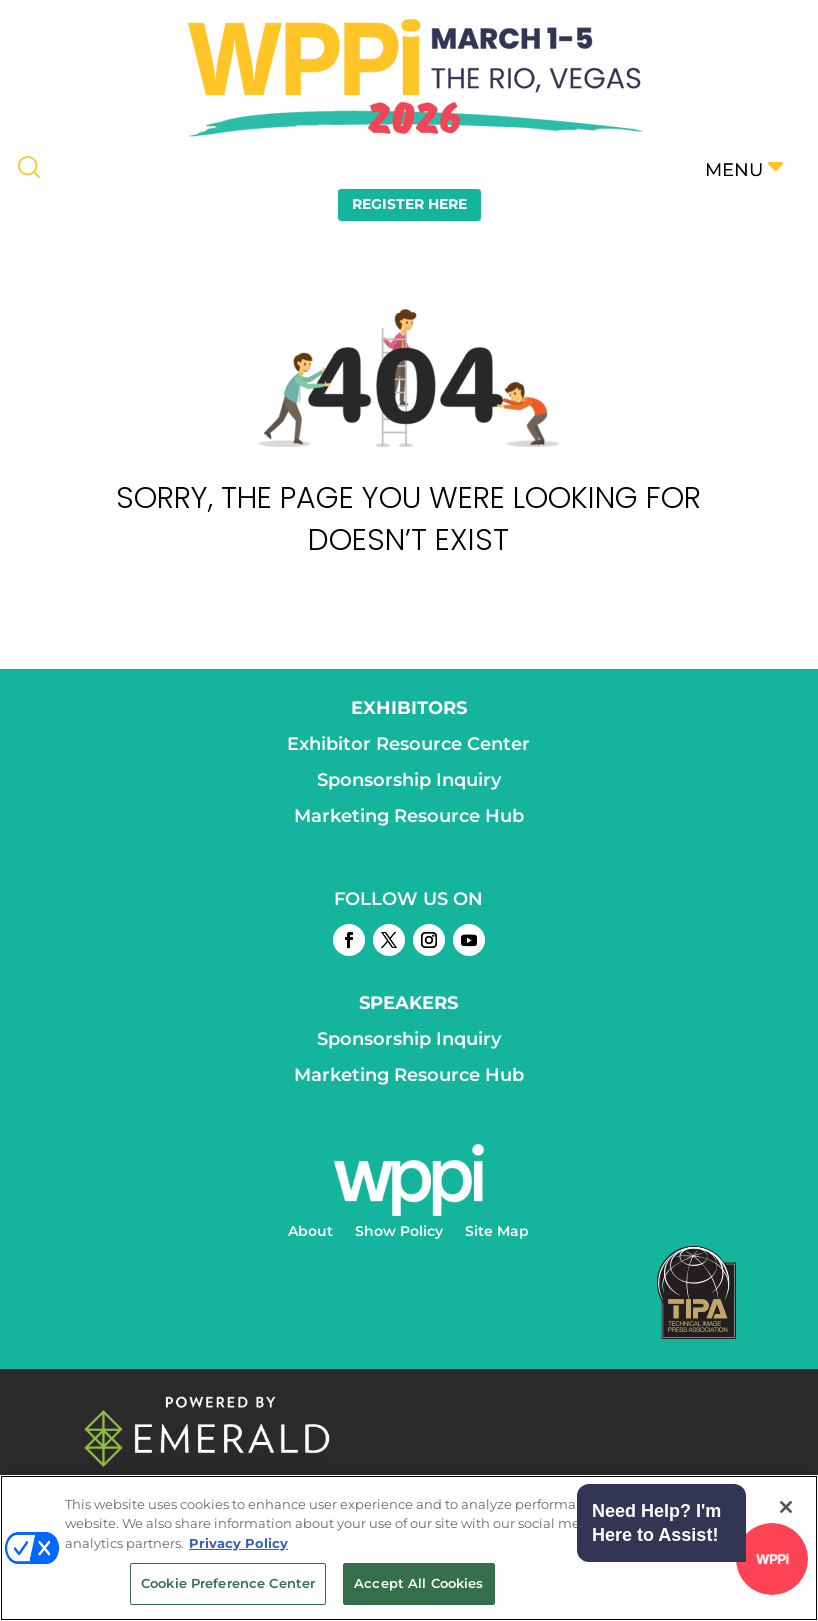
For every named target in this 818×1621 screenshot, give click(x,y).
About (310, 1232)
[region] (409, 1548)
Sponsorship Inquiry (409, 780)
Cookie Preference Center (228, 1583)
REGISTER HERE (409, 204)
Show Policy (399, 1232)
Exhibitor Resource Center (408, 744)
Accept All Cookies (418, 1583)
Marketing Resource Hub (409, 816)
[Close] (786, 1507)
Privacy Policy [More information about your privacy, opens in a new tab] (238, 1543)
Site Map (497, 1232)
